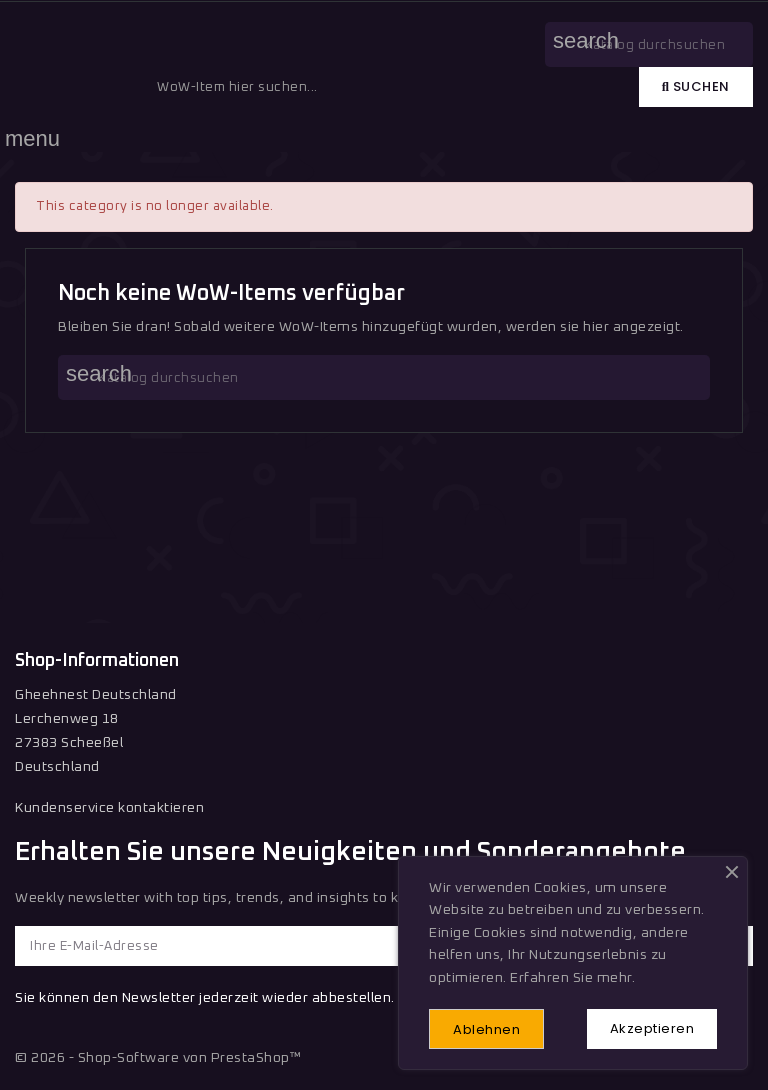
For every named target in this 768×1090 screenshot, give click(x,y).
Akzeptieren (652, 1028)
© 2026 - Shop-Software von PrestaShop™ (158, 1058)
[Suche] (384, 377)
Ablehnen (486, 1029)
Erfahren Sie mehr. (572, 978)
